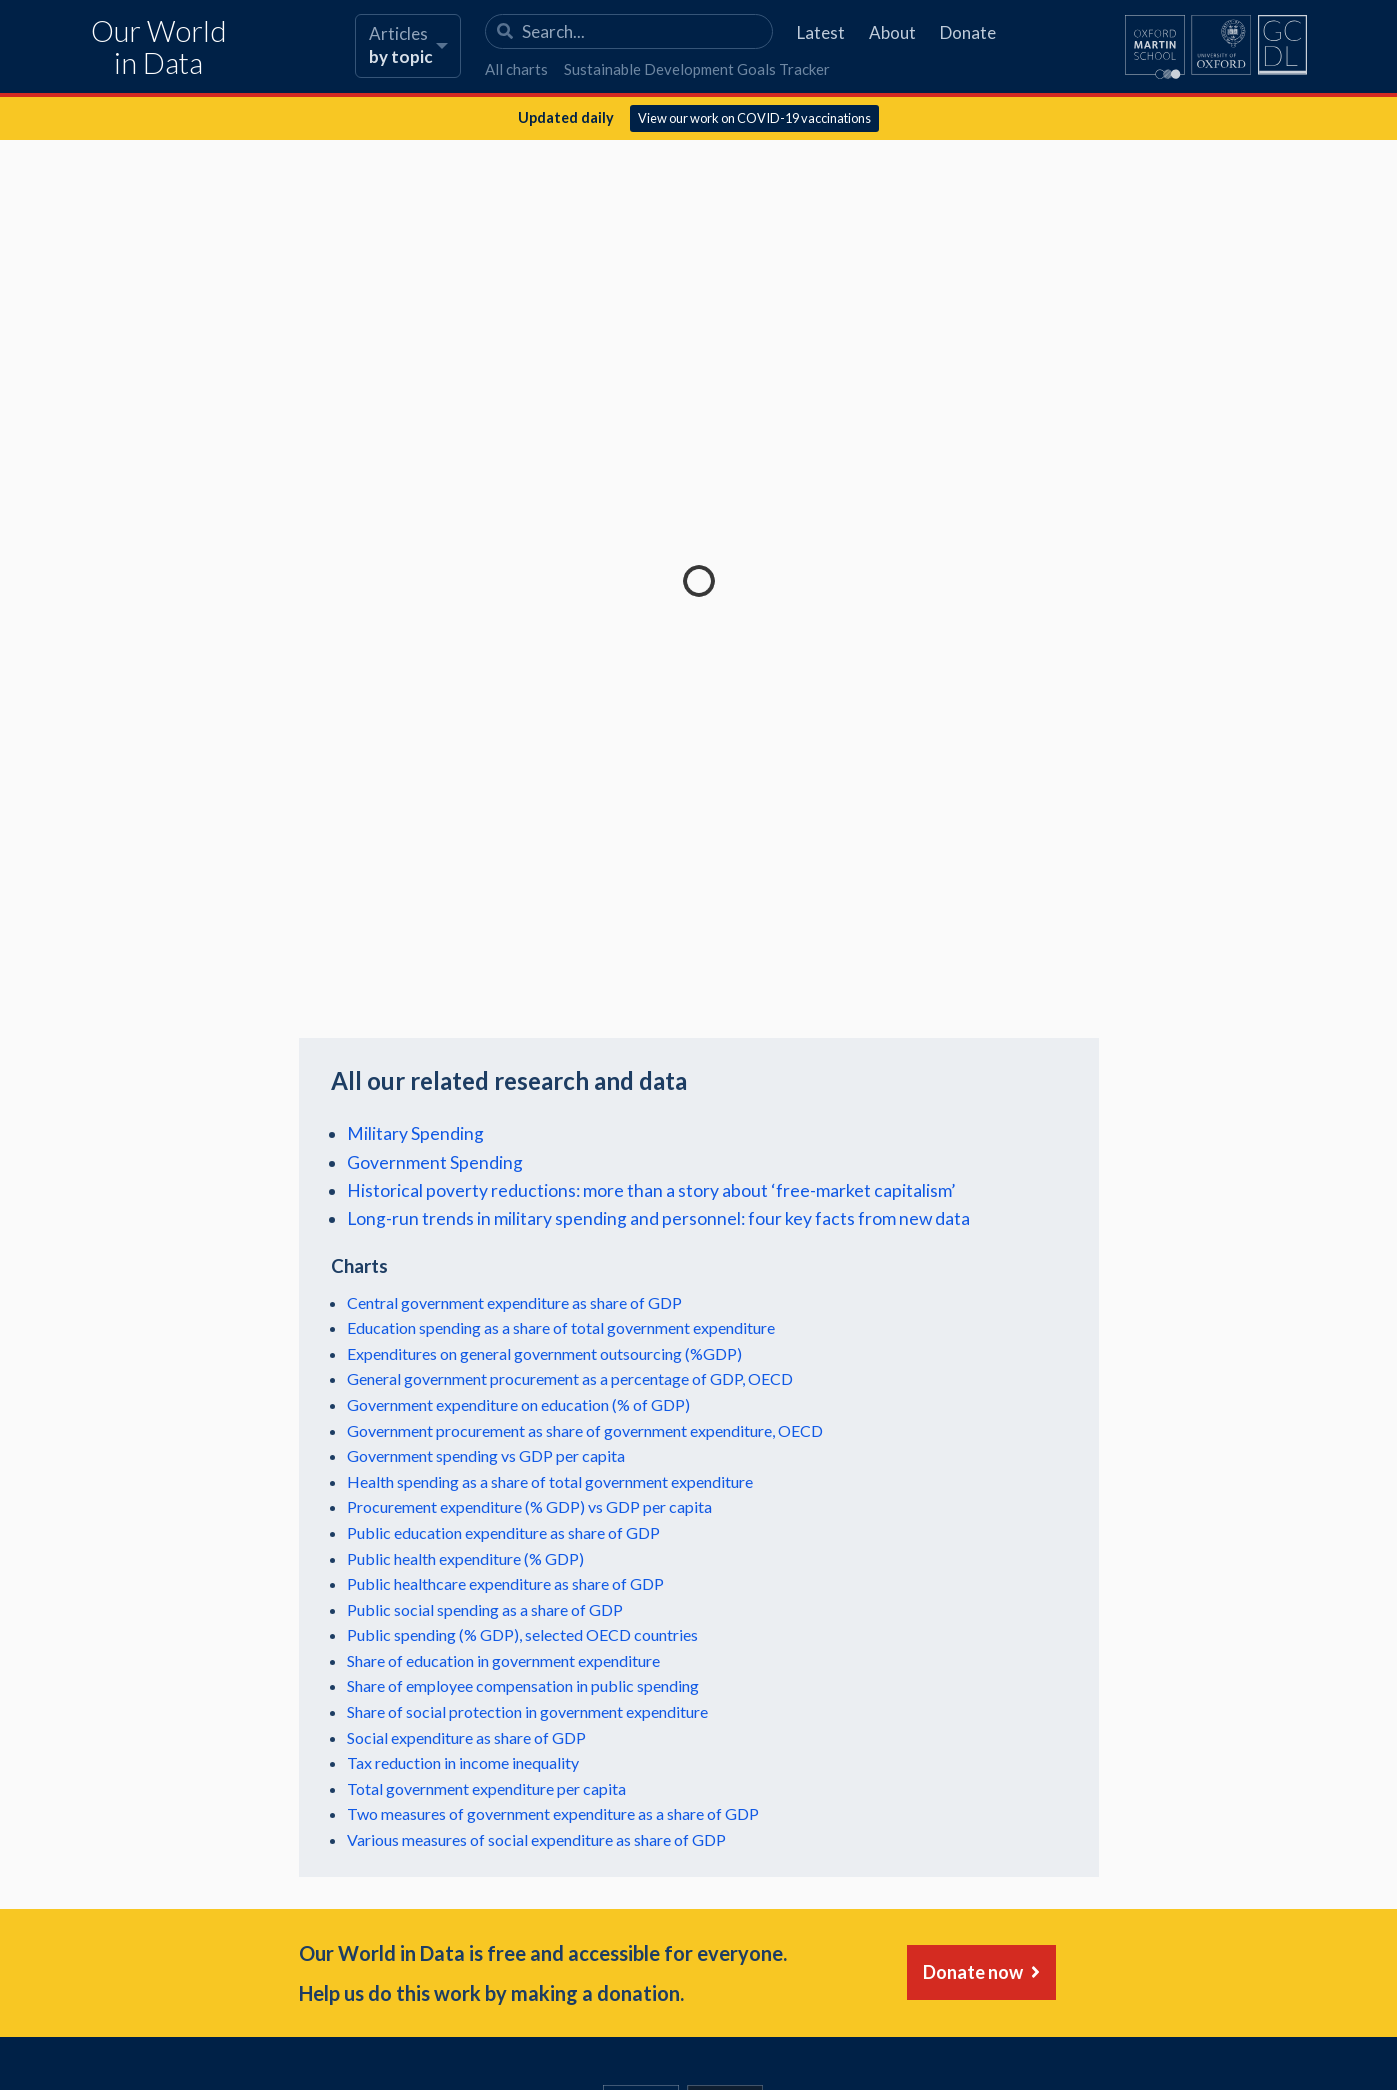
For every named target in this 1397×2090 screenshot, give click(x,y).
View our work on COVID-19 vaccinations (754, 118)
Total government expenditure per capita (486, 1788)
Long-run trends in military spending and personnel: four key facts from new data (658, 1218)
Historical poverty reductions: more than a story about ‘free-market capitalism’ (651, 1190)
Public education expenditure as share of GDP (503, 1532)
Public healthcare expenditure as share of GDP (505, 1583)
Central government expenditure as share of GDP (514, 1302)
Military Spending (415, 1133)
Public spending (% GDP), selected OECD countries (522, 1634)
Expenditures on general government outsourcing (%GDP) (544, 1353)
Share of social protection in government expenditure (527, 1711)
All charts (516, 69)
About (892, 32)
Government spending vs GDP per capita (486, 1455)
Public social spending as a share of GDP (485, 1609)
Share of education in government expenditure (503, 1660)
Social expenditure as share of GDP (466, 1737)
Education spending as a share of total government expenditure (561, 1327)
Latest (821, 32)
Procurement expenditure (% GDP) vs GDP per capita (529, 1506)
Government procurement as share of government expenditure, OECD (585, 1430)
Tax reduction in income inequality (463, 1762)
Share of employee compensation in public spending (523, 1685)
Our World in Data (159, 47)
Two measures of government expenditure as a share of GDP (553, 1813)
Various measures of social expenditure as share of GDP (536, 1839)
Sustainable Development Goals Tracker (697, 69)
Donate (968, 32)
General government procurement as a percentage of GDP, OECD (570, 1378)
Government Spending (435, 1162)
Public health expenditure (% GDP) (465, 1558)
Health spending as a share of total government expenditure (550, 1481)
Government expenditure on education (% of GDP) (518, 1404)
